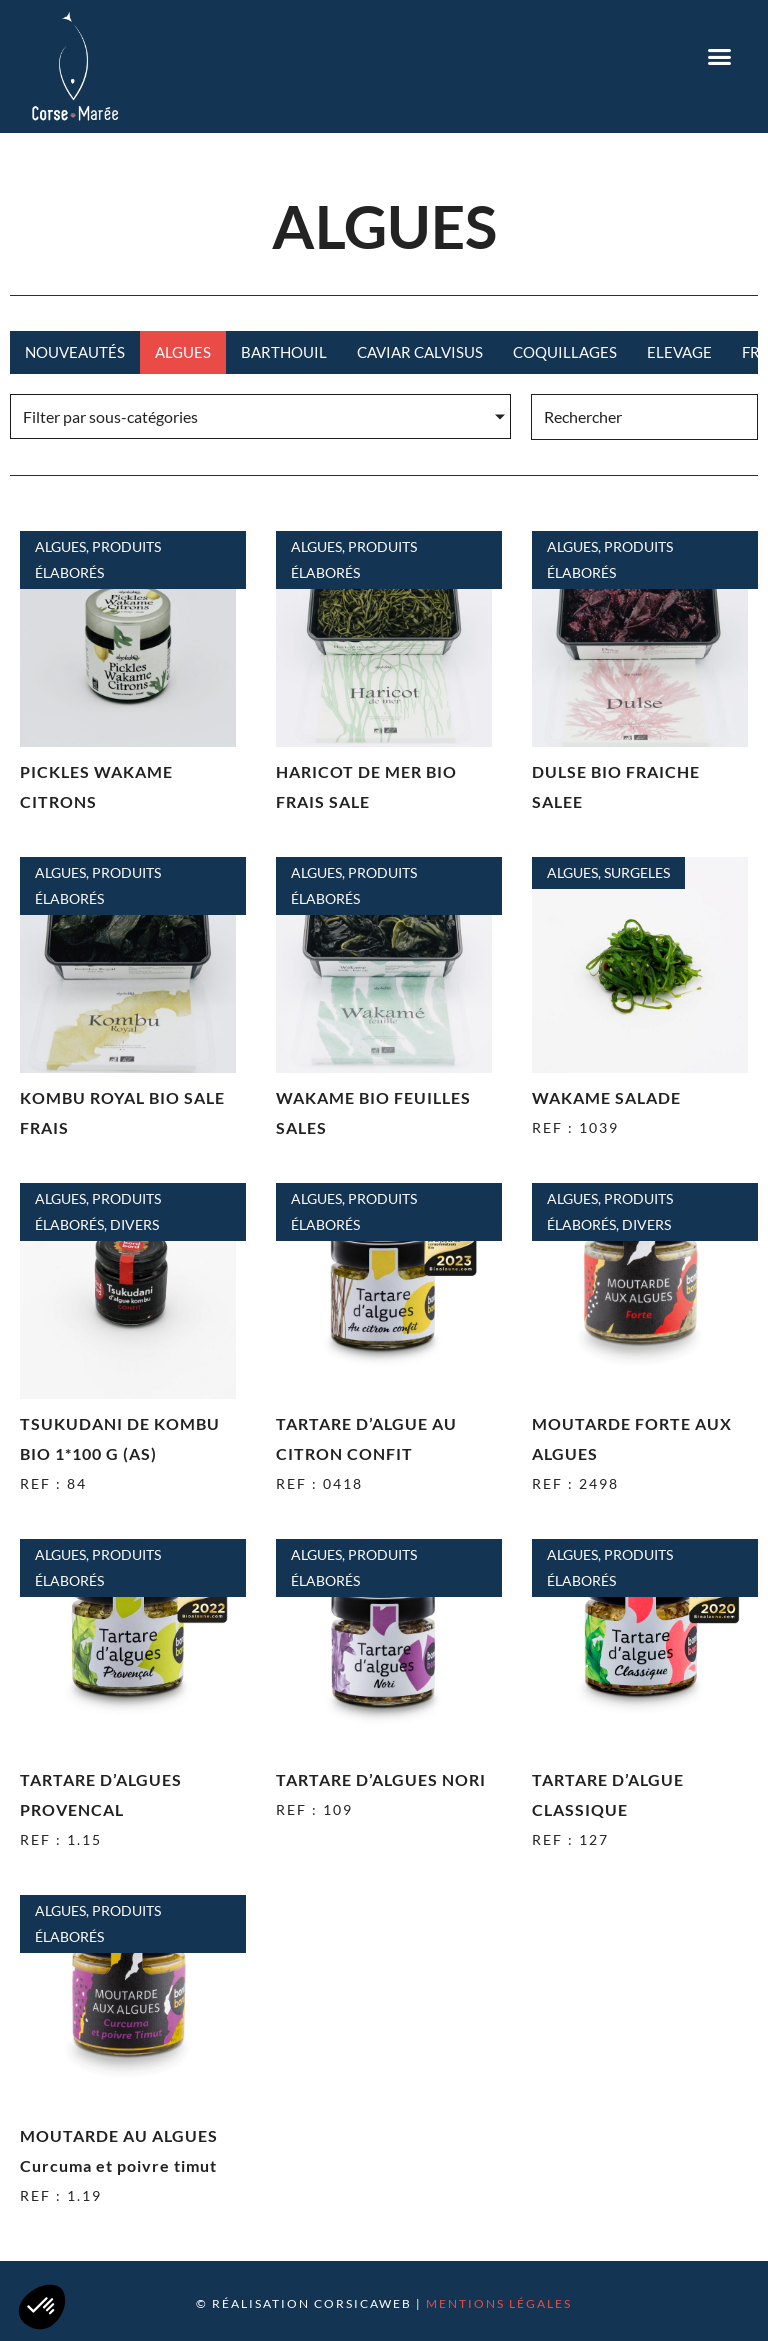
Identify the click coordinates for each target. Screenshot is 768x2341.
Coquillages (565, 352)
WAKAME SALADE (606, 1097)
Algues (183, 352)
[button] (720, 57)
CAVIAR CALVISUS (420, 352)
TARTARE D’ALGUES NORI (381, 1779)
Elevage (679, 352)
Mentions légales (499, 2303)
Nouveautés (75, 352)
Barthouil (284, 352)
